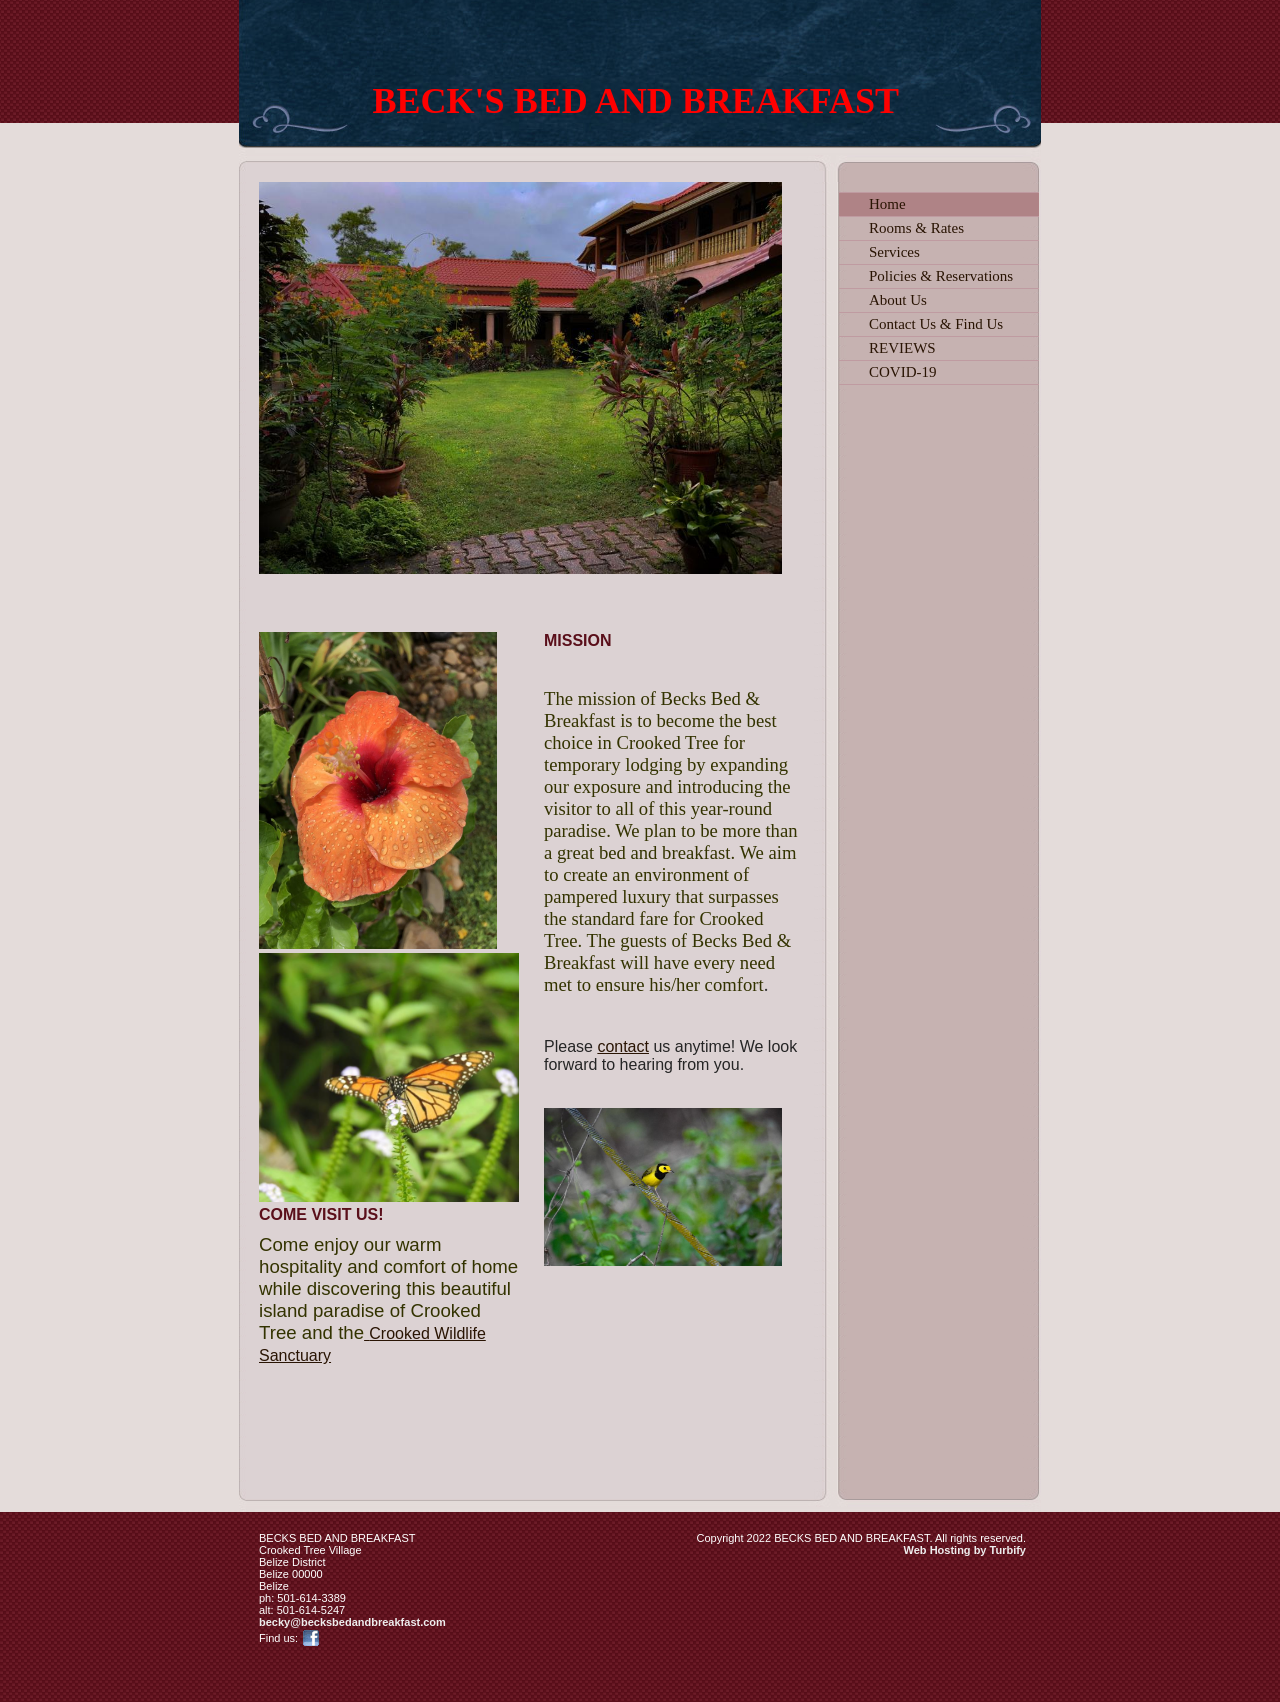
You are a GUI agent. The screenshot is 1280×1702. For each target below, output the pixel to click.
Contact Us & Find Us (936, 324)
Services (894, 252)
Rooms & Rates (916, 228)
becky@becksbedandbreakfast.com (352, 1622)
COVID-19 (903, 372)
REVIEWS (902, 348)
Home (887, 204)
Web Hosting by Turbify (965, 1550)
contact (623, 1046)
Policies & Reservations (941, 276)
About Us (898, 300)
